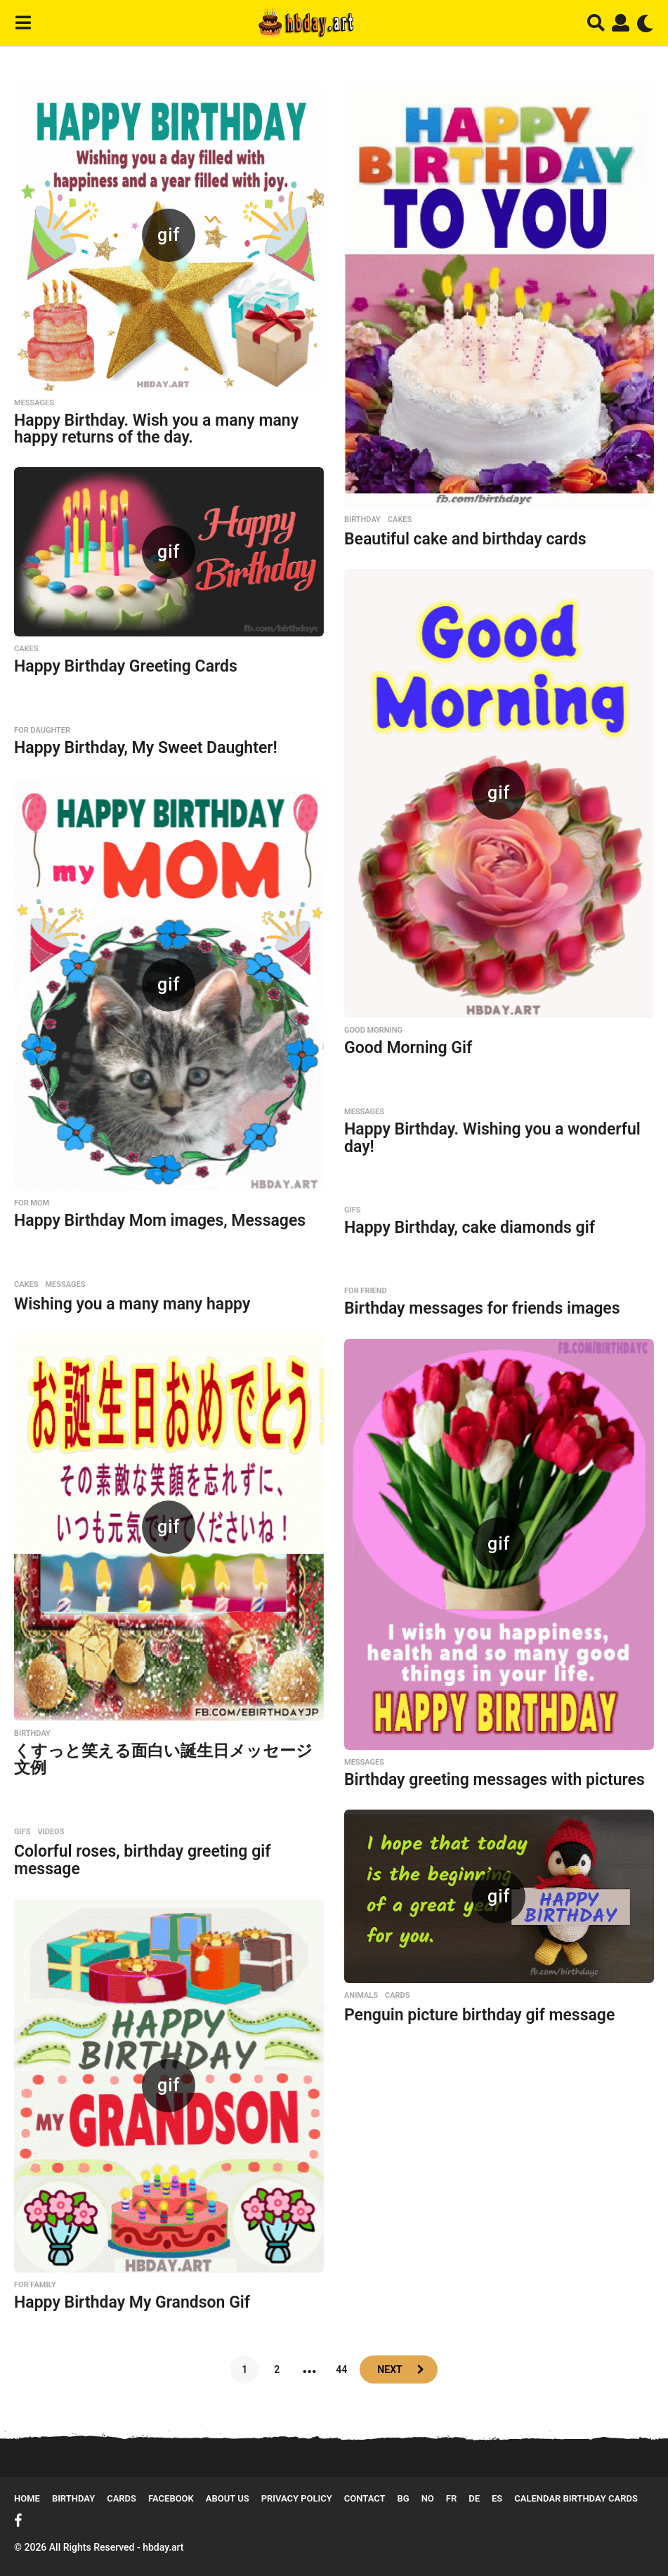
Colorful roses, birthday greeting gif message (142, 1860)
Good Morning (373, 1030)
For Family (35, 2285)
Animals (361, 1996)
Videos (50, 1832)
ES (497, 2498)
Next (389, 2369)
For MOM (31, 1203)
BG (404, 2498)
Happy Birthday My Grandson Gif (132, 2302)
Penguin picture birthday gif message (479, 2015)
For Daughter (42, 730)
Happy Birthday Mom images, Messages (160, 1220)
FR (451, 2498)
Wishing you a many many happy (132, 1304)
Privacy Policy (296, 2498)
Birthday (362, 520)
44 (341, 2369)
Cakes (400, 520)
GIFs (352, 1210)
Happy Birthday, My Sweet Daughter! (145, 747)
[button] (23, 23)
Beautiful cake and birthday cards (465, 539)
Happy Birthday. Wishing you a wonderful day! (492, 1138)
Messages (34, 403)
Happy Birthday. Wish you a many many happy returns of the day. (156, 429)
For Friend (365, 1291)
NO (427, 2498)
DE (474, 2498)
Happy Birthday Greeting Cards (125, 666)
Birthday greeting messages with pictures (494, 1779)
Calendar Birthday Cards (576, 2498)
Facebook (171, 2498)
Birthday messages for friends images (482, 1308)
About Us (227, 2498)
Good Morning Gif (408, 1047)
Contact (365, 2498)
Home (27, 2498)
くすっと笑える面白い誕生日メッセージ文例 (163, 1759)
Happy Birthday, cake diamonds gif (469, 1227)
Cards (397, 1996)
